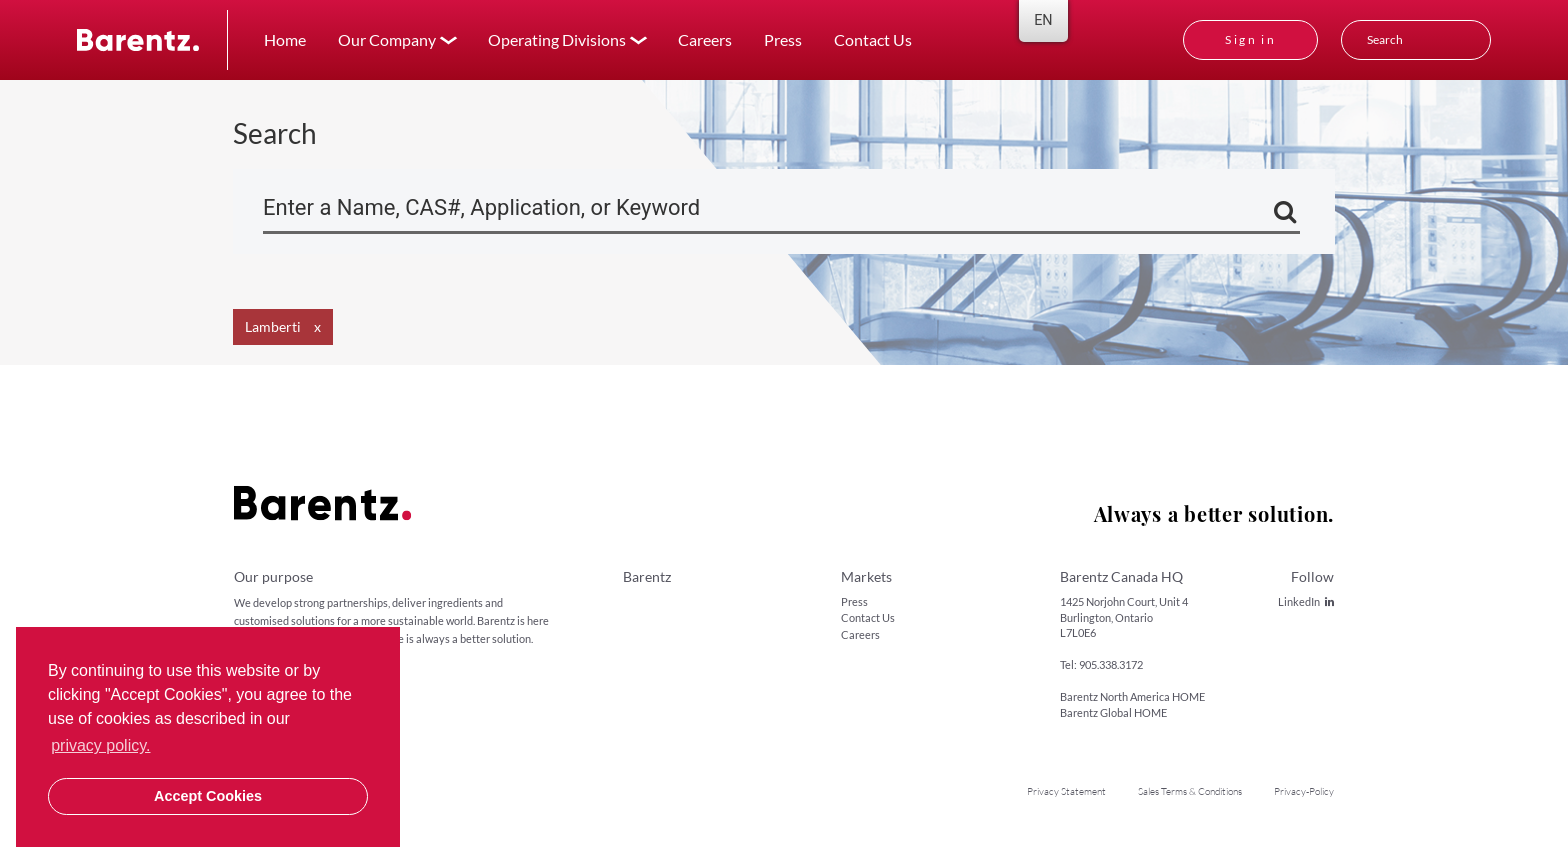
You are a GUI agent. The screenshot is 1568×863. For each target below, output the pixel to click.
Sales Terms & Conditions (1190, 791)
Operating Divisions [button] (557, 39)
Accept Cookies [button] (208, 796)
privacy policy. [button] (100, 745)
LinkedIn (1306, 601)
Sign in (1250, 39)
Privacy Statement (1066, 791)
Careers (705, 39)
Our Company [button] (387, 39)
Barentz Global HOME (1113, 712)
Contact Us (873, 39)
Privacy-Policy (1304, 791)
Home (285, 39)
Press (783, 39)
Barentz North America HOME (1132, 696)
